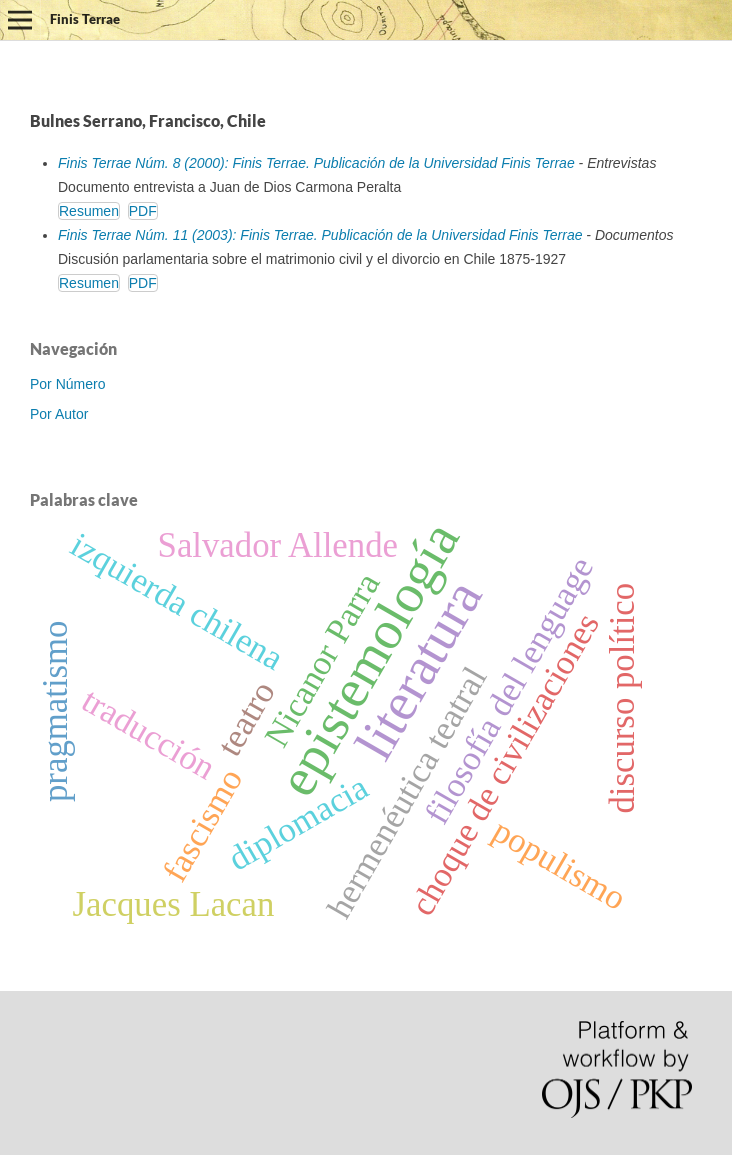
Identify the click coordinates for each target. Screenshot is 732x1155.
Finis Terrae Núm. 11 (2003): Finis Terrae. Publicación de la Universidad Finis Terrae (320, 235)
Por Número (67, 384)
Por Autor (59, 414)
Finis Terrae (85, 19)
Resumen (89, 211)
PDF (143, 211)
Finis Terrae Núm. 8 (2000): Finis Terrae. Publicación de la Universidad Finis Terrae (316, 163)
